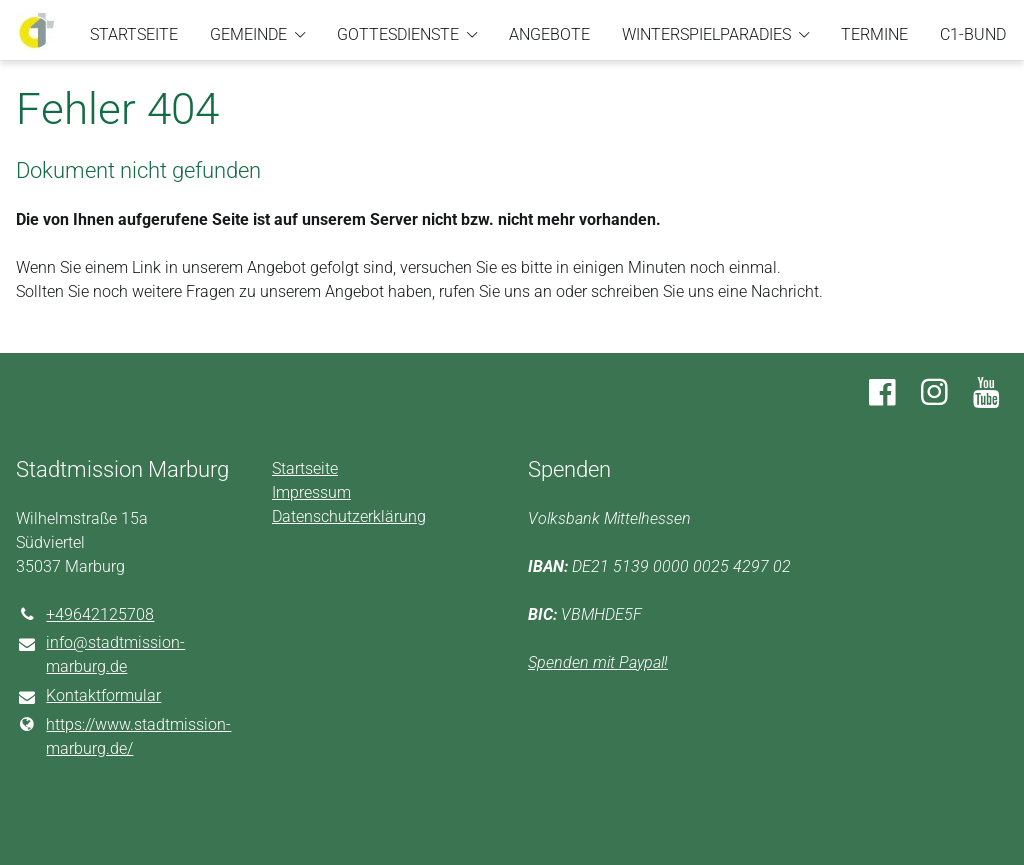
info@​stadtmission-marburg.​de (100, 656)
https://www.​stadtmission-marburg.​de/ (123, 737)
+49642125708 (85, 615)
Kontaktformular (88, 697)
